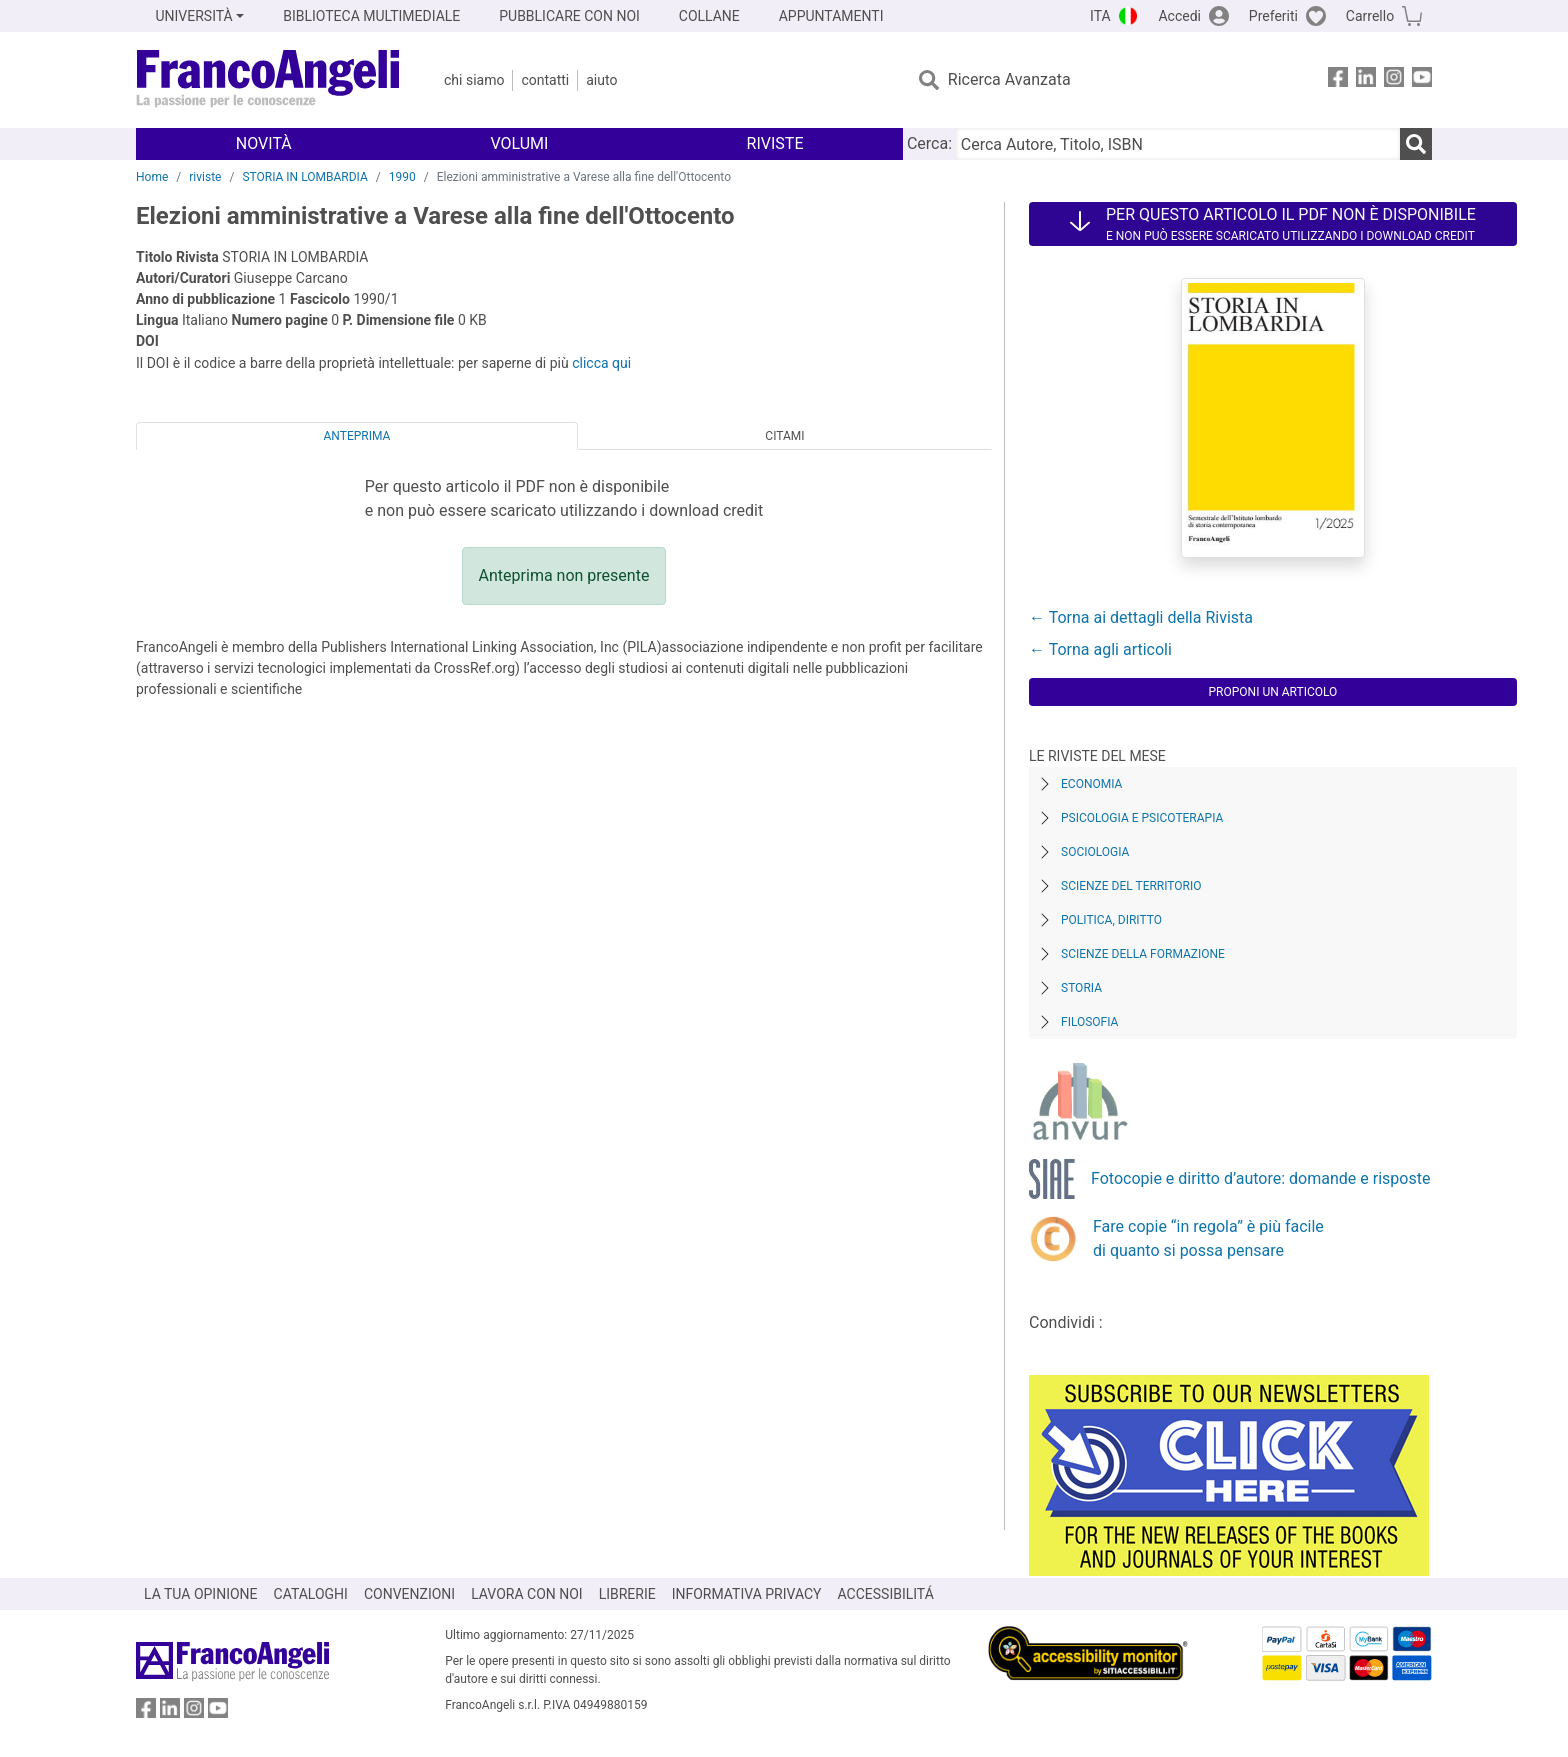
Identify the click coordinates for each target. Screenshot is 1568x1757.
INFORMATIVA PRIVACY (747, 1594)
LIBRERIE (627, 1594)
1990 (402, 177)
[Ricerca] (1416, 144)
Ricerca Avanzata (1009, 79)
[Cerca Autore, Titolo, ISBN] (1178, 144)
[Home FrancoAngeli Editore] (268, 80)
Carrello (1370, 16)
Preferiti (1273, 16)
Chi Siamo (474, 80)
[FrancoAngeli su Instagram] (1394, 80)
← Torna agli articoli (1100, 649)
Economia (1091, 784)
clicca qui (601, 363)
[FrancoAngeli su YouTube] (1422, 80)
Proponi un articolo (1273, 692)
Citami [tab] (784, 436)
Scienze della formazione (1143, 954)
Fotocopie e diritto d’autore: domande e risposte (1260, 1178)
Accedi (1179, 16)
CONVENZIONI (409, 1594)
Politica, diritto (1111, 920)
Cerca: (929, 143)
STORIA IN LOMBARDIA (304, 177)
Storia (1081, 988)
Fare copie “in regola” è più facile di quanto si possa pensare (1208, 1238)
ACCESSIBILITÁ (886, 1594)
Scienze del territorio (1131, 886)
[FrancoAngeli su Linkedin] (1366, 80)
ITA (1100, 16)
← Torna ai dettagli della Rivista (1141, 617)
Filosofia (1089, 1022)
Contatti (545, 80)
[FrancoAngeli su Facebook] (1338, 80)
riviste (205, 177)
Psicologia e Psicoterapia (1142, 818)
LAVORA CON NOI (527, 1594)
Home (152, 177)
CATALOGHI (311, 1594)
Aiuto (601, 80)
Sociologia (1095, 852)
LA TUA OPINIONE (201, 1594)
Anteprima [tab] (357, 436)
